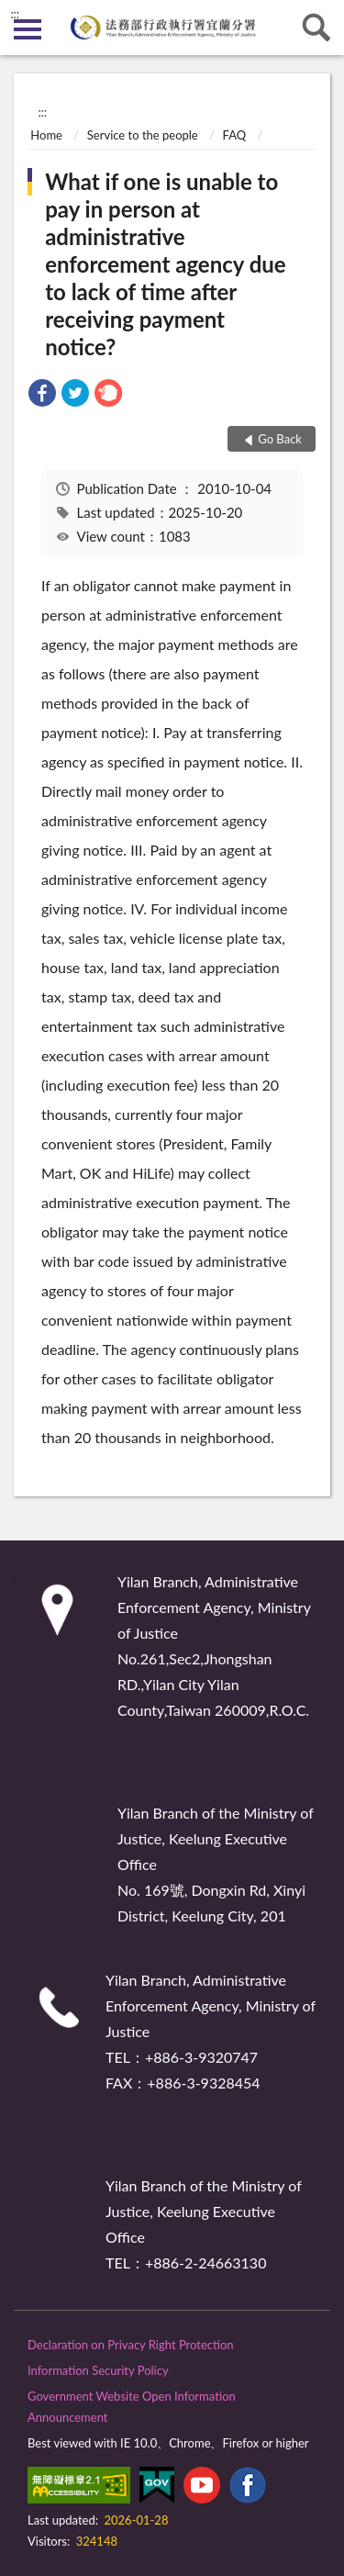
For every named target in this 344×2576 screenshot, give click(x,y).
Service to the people (142, 135)
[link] (42, 395)
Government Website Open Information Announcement (132, 2407)
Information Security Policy (98, 2370)
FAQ (235, 135)
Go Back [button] (280, 438)
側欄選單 (27, 29)
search (316, 27)
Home (46, 135)
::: (14, 13)
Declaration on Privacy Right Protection (131, 2344)
